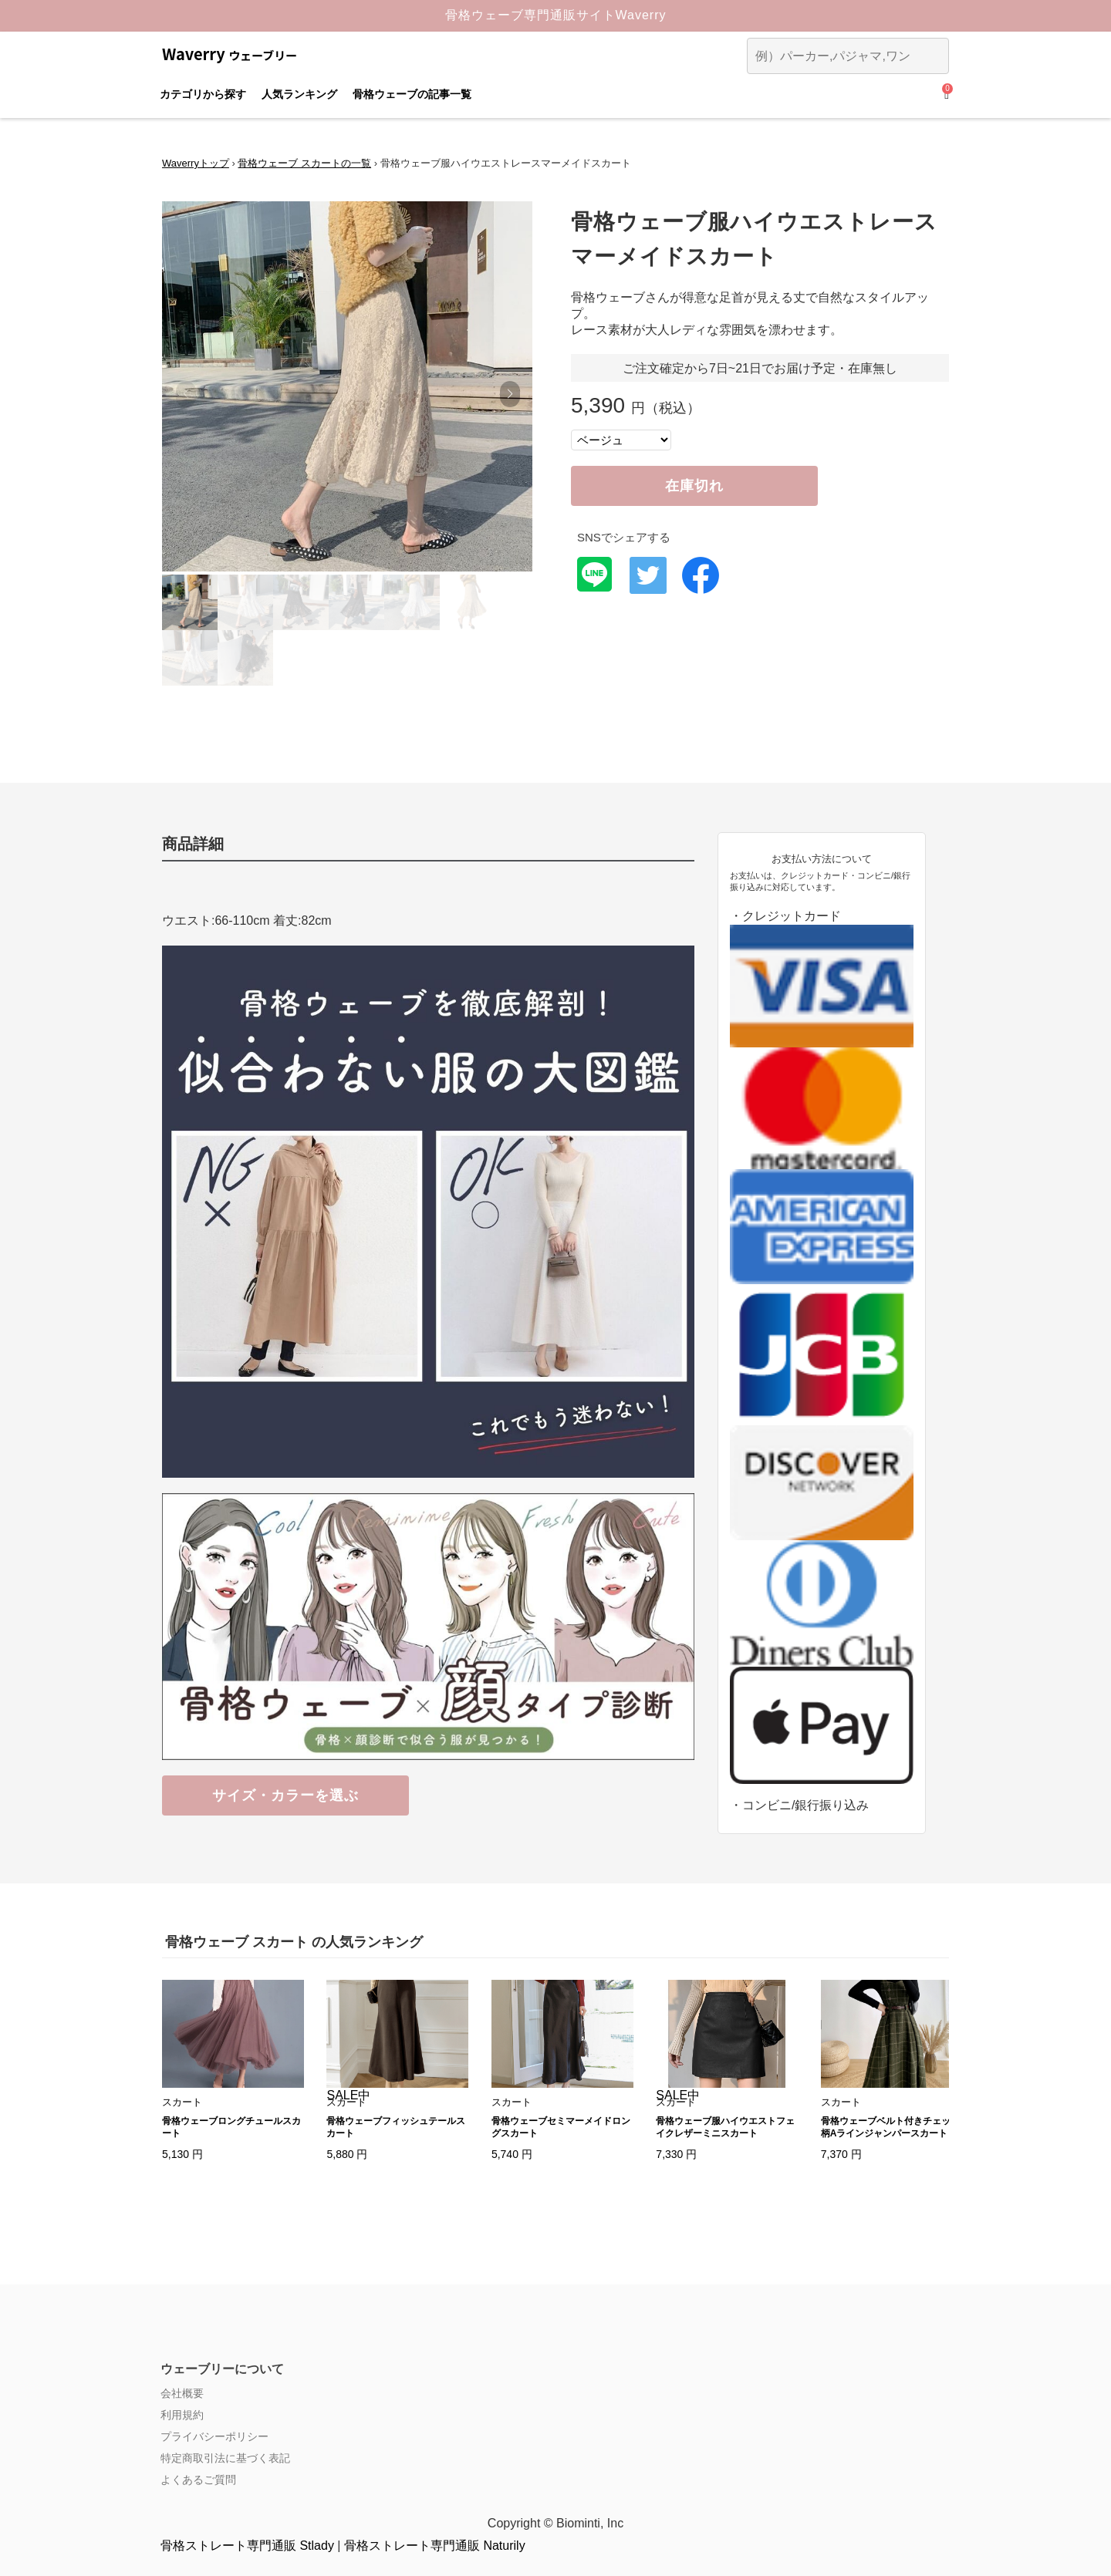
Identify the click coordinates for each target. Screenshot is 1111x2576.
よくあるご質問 (198, 2479)
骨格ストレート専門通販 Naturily (434, 2545)
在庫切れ (694, 486)
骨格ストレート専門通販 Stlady (247, 2545)
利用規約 (182, 2415)
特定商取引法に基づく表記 (225, 2458)
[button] (509, 394)
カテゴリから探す (203, 94)
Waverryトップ (195, 163)
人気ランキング (299, 94)
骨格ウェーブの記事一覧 (412, 94)
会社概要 (182, 2393)
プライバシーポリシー (214, 2436)
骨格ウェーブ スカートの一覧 (304, 163)
